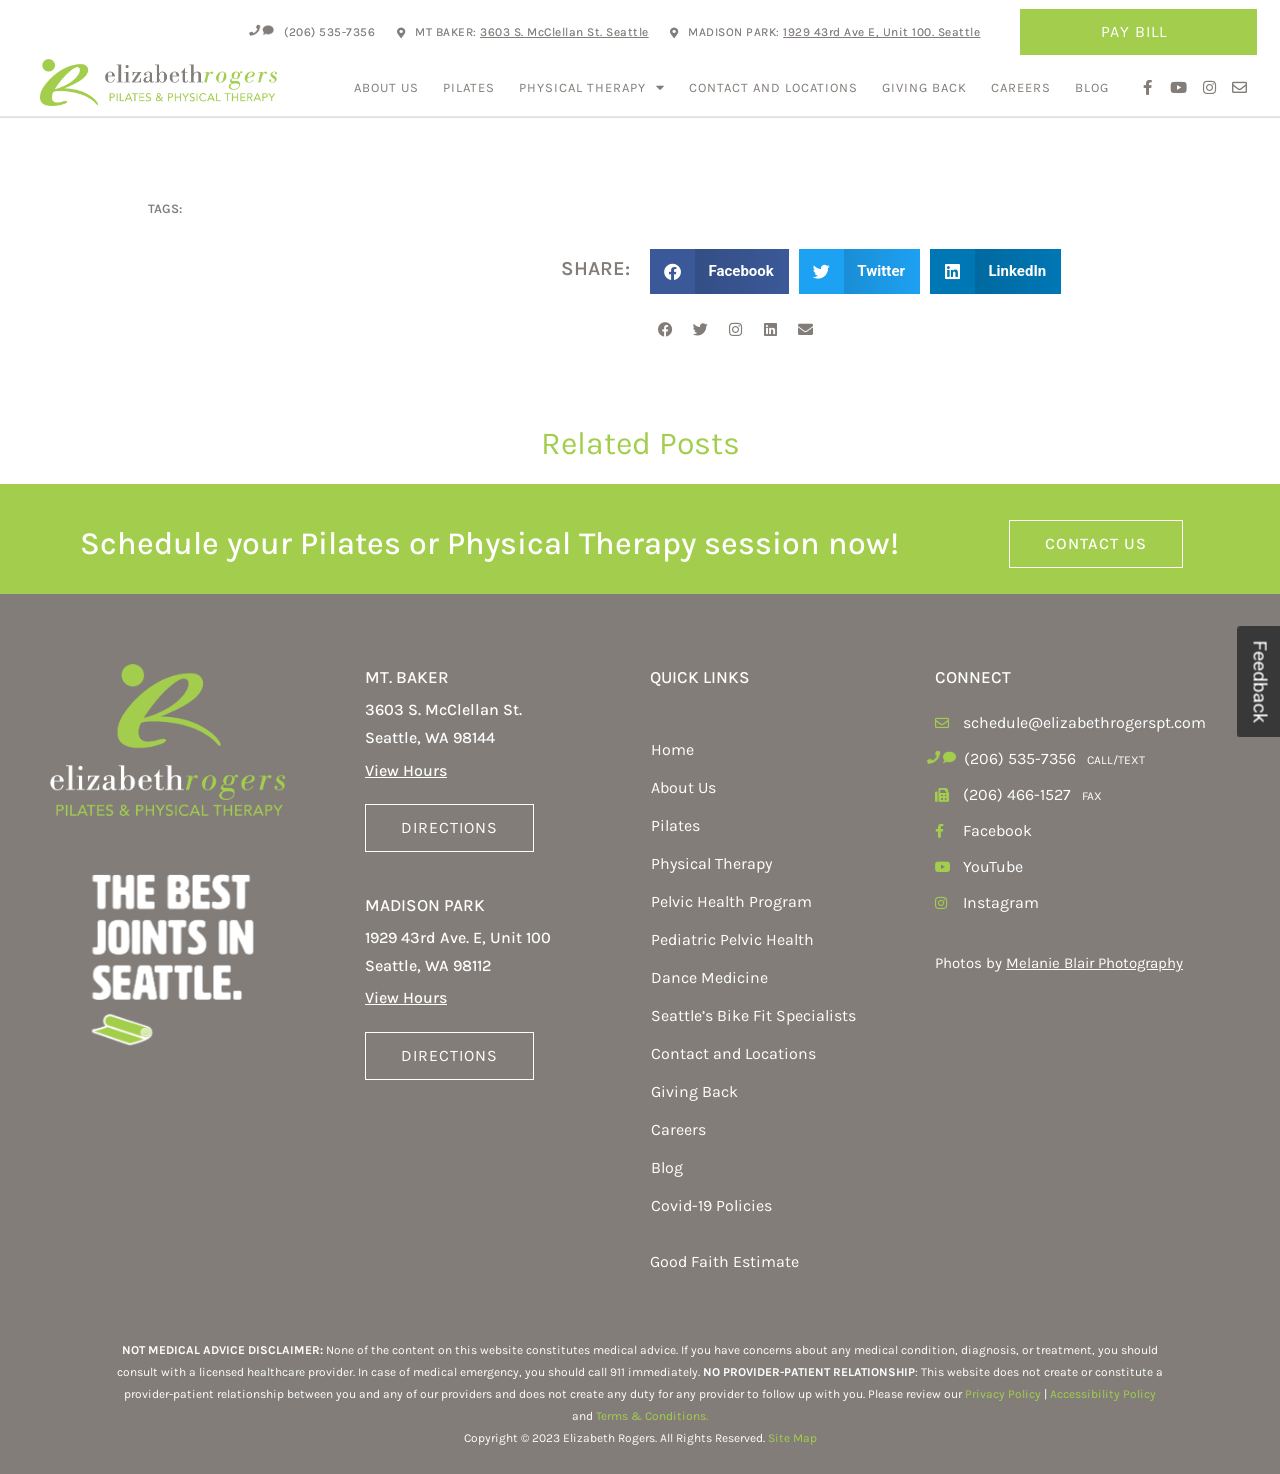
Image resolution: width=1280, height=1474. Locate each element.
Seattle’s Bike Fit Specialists (753, 1015)
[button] (719, 271)
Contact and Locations (773, 87)
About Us (386, 87)
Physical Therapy (592, 87)
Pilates (469, 87)
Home (672, 749)
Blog (1092, 87)
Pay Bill (1139, 32)
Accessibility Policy (1103, 1394)
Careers (1021, 87)
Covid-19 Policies (711, 1205)
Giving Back (924, 87)
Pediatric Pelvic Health (732, 939)
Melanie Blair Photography (1094, 963)
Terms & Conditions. (652, 1416)
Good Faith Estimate (724, 1261)
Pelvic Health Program (731, 901)
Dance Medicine (709, 977)
